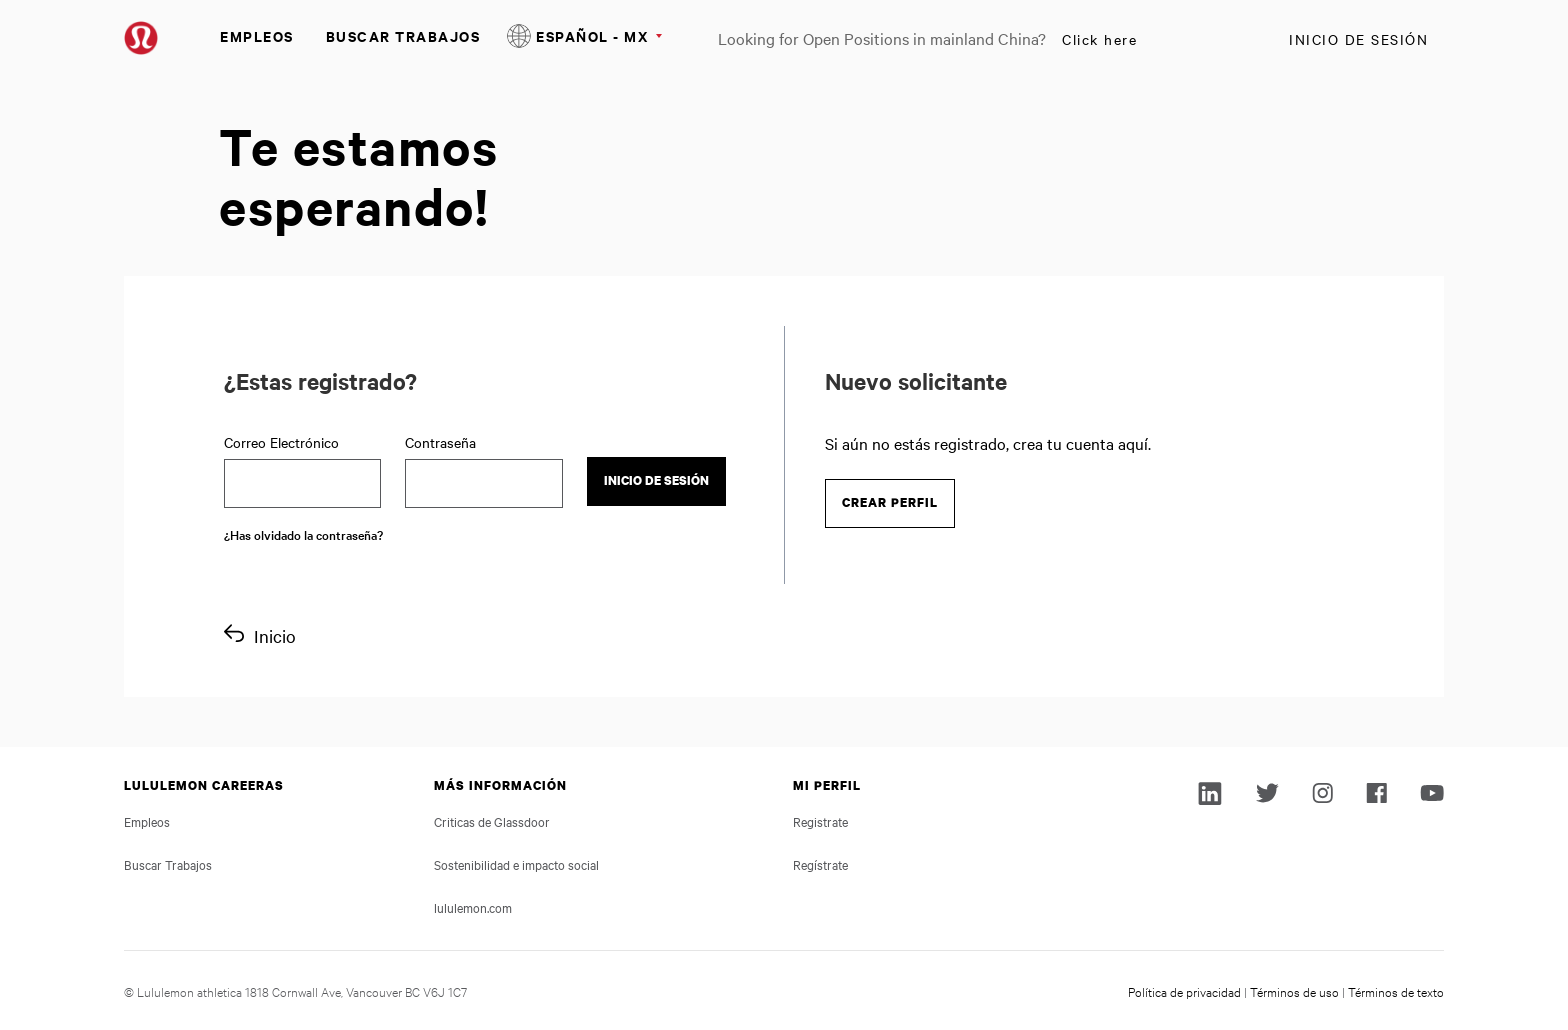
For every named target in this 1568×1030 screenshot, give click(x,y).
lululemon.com (473, 907)
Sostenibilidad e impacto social (516, 864)
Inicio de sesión (1358, 39)
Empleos (257, 35)
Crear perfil (890, 502)
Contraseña (440, 442)
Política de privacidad (1184, 991)
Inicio (275, 635)
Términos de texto (1396, 991)
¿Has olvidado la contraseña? (303, 534)
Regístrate (820, 864)
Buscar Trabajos (403, 35)
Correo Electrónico (281, 442)
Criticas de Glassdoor (492, 821)
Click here (1099, 39)
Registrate (820, 821)
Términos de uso (1294, 991)
